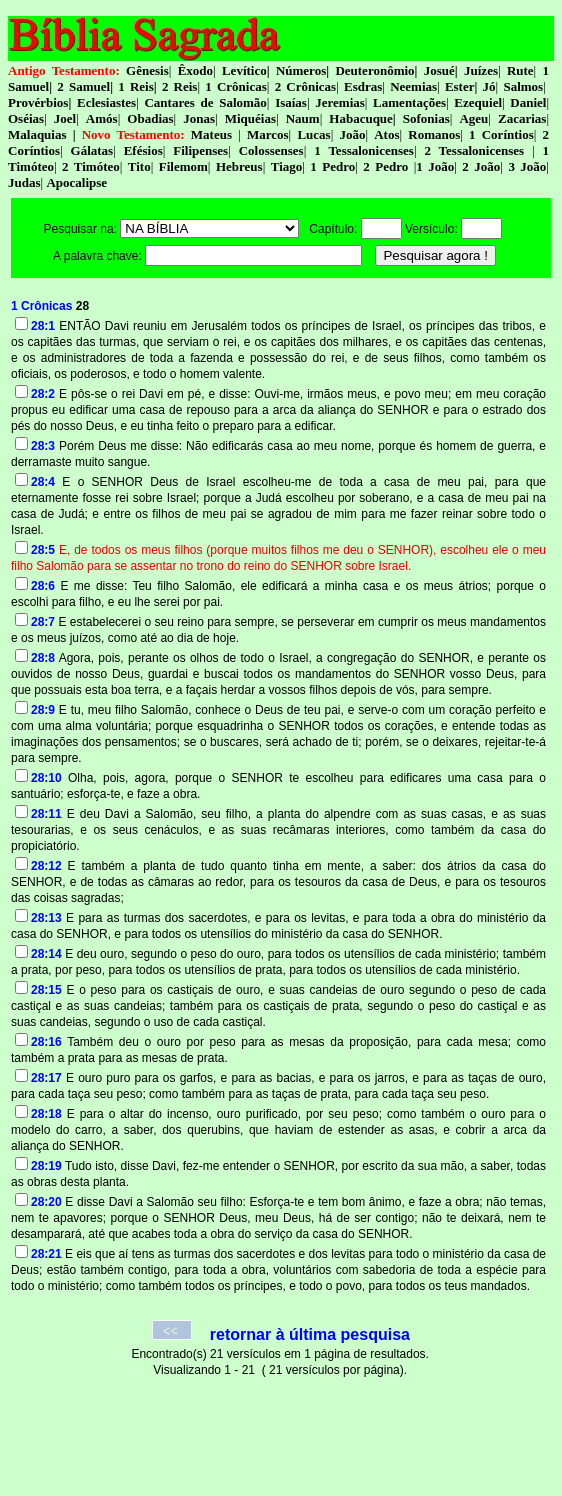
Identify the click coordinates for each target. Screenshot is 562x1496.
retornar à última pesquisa (310, 1334)
